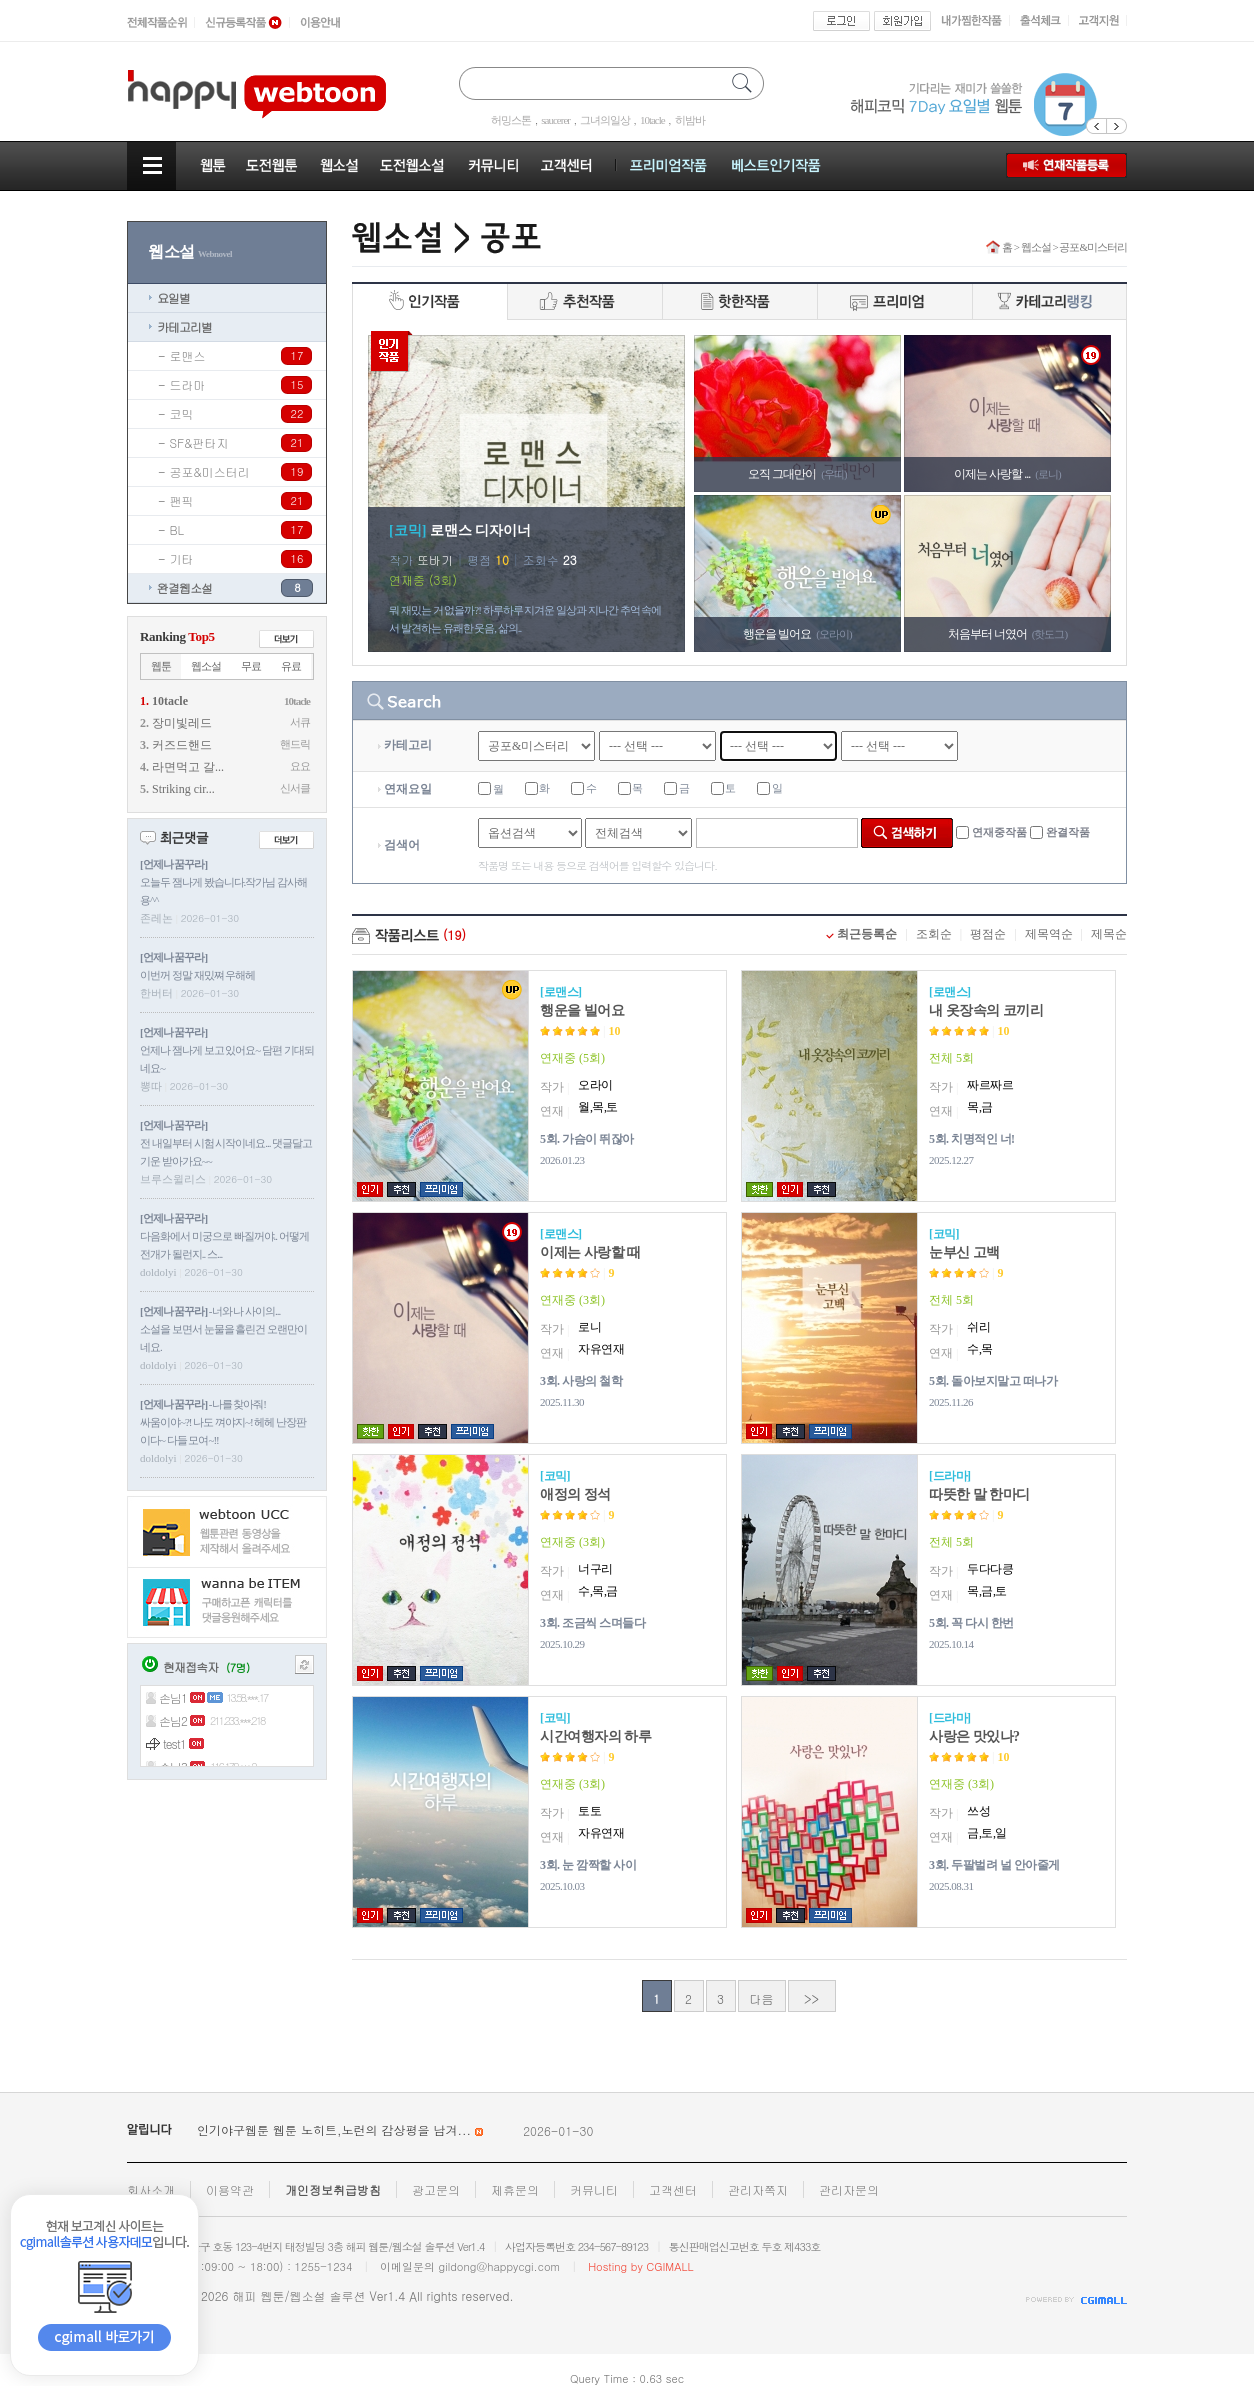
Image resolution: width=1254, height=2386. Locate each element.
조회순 (934, 934)
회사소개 (151, 2189)
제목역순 (1049, 934)
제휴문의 (515, 2189)
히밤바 (690, 120)
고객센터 (673, 2189)
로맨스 (188, 355)
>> (811, 1998)
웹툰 (161, 666)
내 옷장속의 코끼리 (986, 1010)
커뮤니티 (594, 2189)
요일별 (173, 297)
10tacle (652, 120)
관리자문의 (849, 2189)
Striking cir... (183, 789)
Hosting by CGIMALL (640, 2266)
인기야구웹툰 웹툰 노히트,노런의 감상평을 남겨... (342, 2129)
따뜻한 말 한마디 (979, 1494)
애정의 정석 (575, 1494)
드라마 (188, 384)
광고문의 (436, 2189)
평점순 (988, 934)
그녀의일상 (605, 120)
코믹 (182, 413)
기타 (182, 558)
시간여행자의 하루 (595, 1736)
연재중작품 (999, 832)
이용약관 (230, 2189)
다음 (762, 1998)
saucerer (555, 120)
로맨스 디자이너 (481, 530)
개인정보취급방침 (333, 2189)
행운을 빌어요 (582, 1010)
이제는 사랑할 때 (590, 1252)
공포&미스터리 (210, 471)
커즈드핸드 (182, 745)
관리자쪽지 (758, 2189)
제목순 (1109, 934)
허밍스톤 (511, 120)
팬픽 (182, 500)
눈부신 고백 (964, 1252)
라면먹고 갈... (188, 767)
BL (177, 529)
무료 (251, 666)
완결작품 (1068, 832)
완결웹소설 (184, 587)
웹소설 (206, 666)
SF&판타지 (199, 442)
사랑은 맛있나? (974, 1736)
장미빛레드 (182, 723)
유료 (291, 666)
